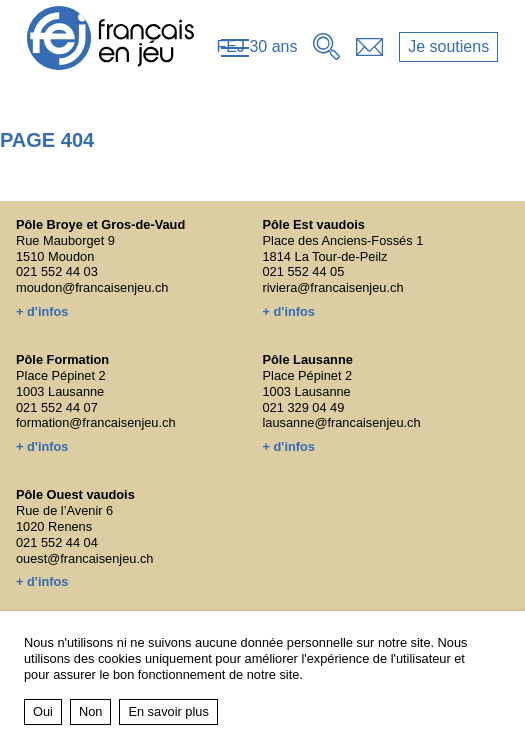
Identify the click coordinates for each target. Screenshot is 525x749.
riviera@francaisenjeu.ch (333, 287)
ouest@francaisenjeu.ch (85, 558)
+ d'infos (42, 311)
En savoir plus (168, 711)
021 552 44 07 (57, 407)
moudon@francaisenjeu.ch (92, 287)
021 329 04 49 (304, 407)
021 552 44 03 (57, 271)
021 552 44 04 (57, 542)
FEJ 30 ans (257, 46)
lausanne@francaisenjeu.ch (342, 422)
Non (90, 711)
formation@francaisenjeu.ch (96, 422)
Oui (43, 711)
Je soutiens (448, 46)
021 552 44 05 (304, 271)
